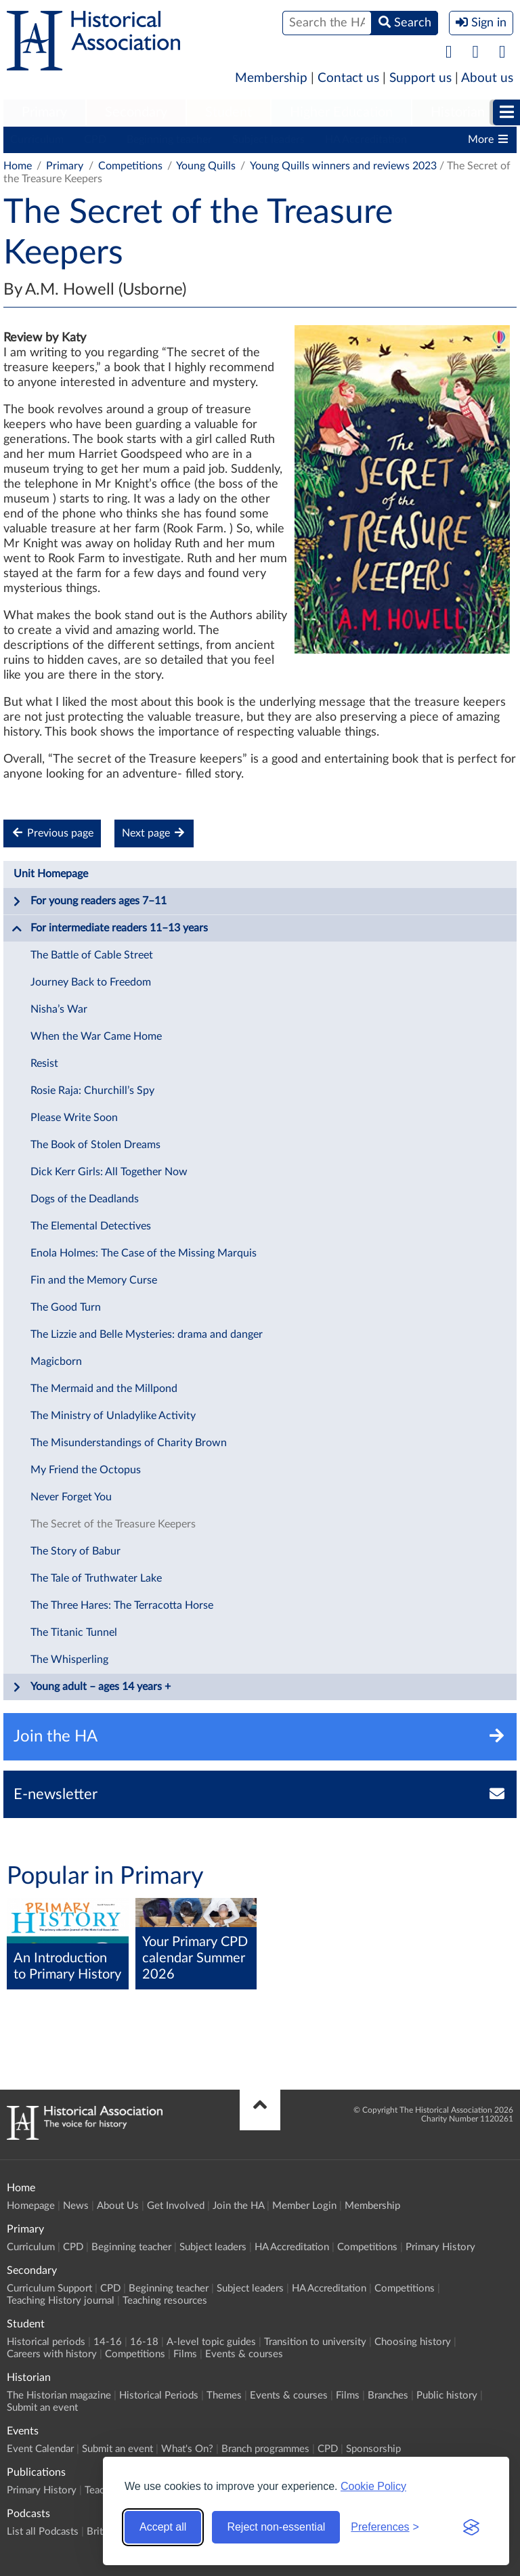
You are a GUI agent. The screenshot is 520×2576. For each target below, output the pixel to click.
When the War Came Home (96, 1036)
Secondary (136, 112)
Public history (446, 2395)
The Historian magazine (59, 2395)
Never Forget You (71, 1497)
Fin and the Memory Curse (93, 1280)
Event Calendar (40, 2449)
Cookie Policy (373, 2486)
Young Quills (206, 166)
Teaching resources (165, 2301)
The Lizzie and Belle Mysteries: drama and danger (146, 1334)
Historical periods (46, 2342)
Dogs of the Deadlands (84, 1199)
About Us (118, 2206)
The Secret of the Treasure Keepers (113, 1524)
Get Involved (175, 2206)
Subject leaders (268, 139)
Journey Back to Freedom (90, 982)
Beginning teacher (169, 139)
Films (185, 2354)
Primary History (440, 2247)
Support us (420, 78)
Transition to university (315, 2342)
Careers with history (52, 2354)
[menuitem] (44, 113)
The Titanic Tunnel (73, 1632)
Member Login (304, 2206)
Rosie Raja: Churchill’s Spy (92, 1090)
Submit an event (42, 2408)
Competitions (130, 166)
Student (228, 112)
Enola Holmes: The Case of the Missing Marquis (143, 1253)
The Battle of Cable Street (91, 955)
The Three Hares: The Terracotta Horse (121, 1605)
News (76, 2206)
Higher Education (341, 112)
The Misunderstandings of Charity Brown (128, 1442)
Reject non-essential (276, 2527)
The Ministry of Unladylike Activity (113, 1415)
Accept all (162, 2527)
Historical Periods (158, 2395)
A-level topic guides (211, 2342)
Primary (44, 112)
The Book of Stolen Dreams (95, 1144)
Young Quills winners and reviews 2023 (343, 166)
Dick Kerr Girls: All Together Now (109, 1171)
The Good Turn (65, 1307)
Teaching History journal (60, 2301)
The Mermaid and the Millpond (103, 1388)
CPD (95, 139)
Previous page (52, 833)
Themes (224, 2395)
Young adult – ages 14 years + (91, 1687)
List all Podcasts (43, 2532)
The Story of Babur (75, 1551)
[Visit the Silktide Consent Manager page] (471, 2527)
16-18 (144, 2342)
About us (487, 78)
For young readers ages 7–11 (89, 901)
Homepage (31, 2206)
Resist (44, 1063)
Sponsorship (373, 2449)
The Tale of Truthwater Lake (96, 1578)
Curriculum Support (49, 2288)
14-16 (107, 2342)
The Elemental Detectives (90, 1226)
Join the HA (238, 2206)
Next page (154, 833)
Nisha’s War (58, 1009)
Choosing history (412, 2342)
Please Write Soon (74, 1117)
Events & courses (244, 2354)
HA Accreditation (366, 139)
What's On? (187, 2449)
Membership (271, 78)
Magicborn (56, 1361)
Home (17, 166)
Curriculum (37, 139)
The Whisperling (69, 1659)
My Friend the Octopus (85, 1469)
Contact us (348, 78)
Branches (388, 2395)
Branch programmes (265, 2449)
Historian (458, 112)
